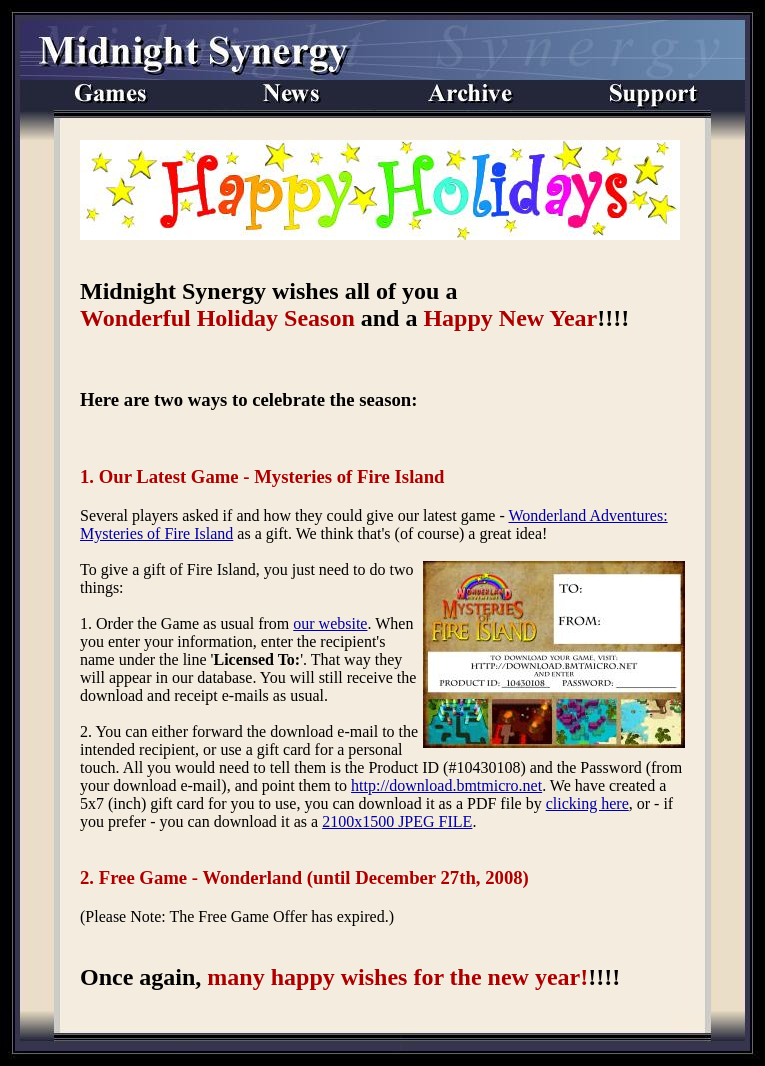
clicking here (587, 803)
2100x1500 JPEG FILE (397, 821)
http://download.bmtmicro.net (446, 785)
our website (330, 623)
